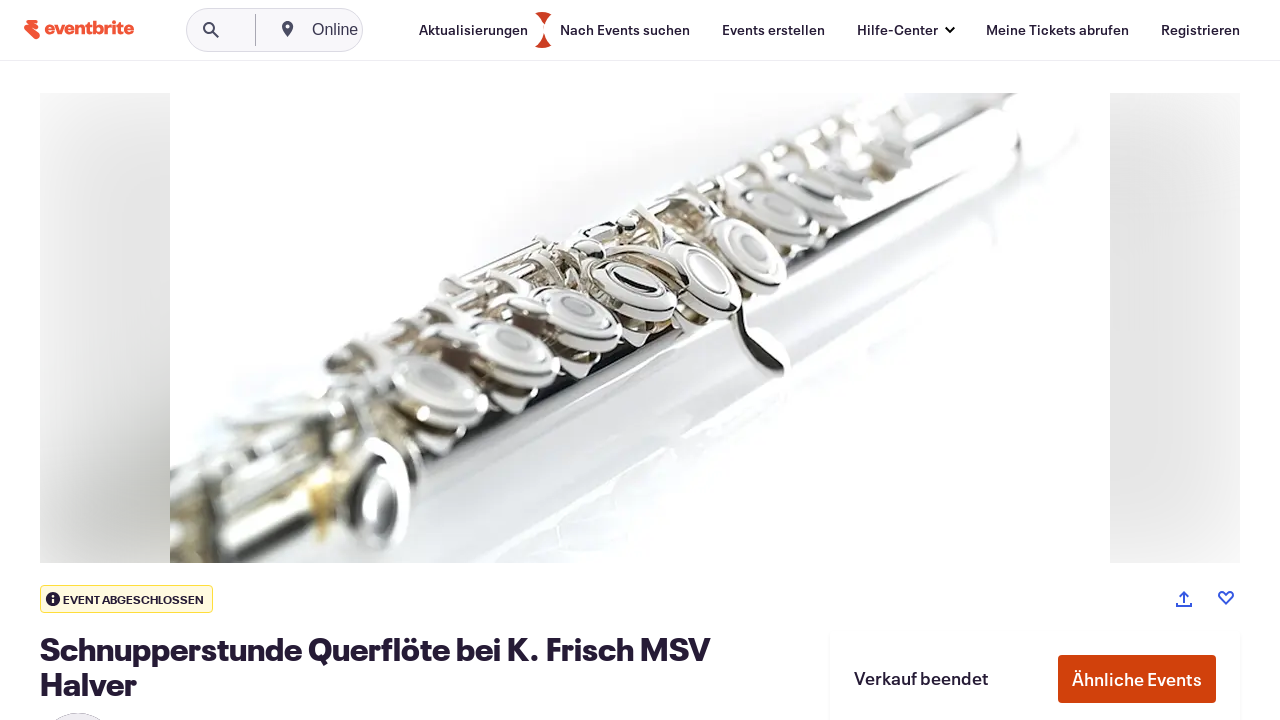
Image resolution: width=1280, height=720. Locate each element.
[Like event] (1226, 598)
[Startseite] (79, 29)
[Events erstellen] (773, 30)
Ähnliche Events (1137, 679)
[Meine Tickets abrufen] (1057, 30)
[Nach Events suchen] (625, 30)
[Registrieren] (1200, 30)
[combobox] (412, 30)
